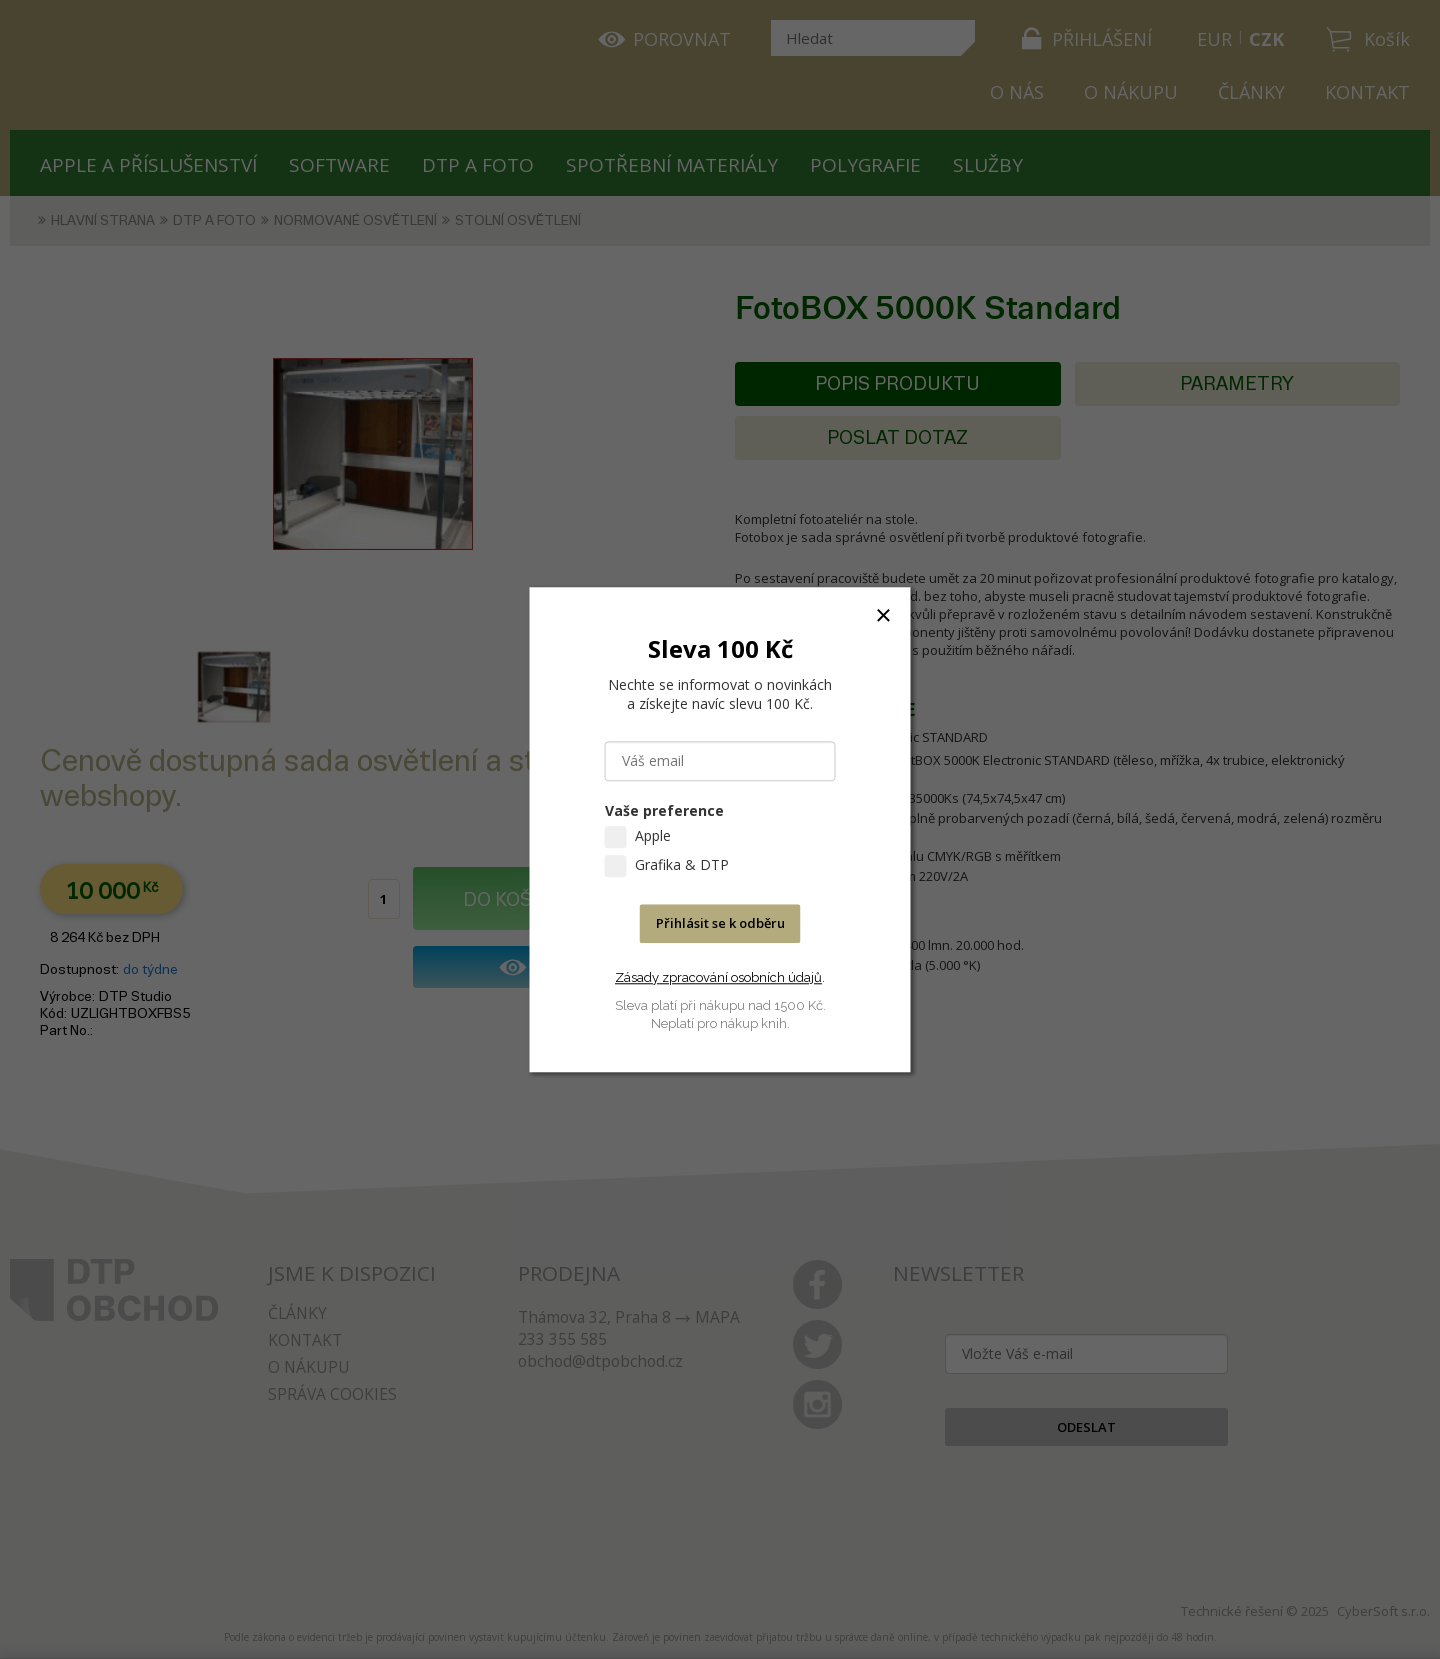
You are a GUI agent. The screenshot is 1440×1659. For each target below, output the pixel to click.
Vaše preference (664, 810)
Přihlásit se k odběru (720, 923)
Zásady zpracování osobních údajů (718, 977)
